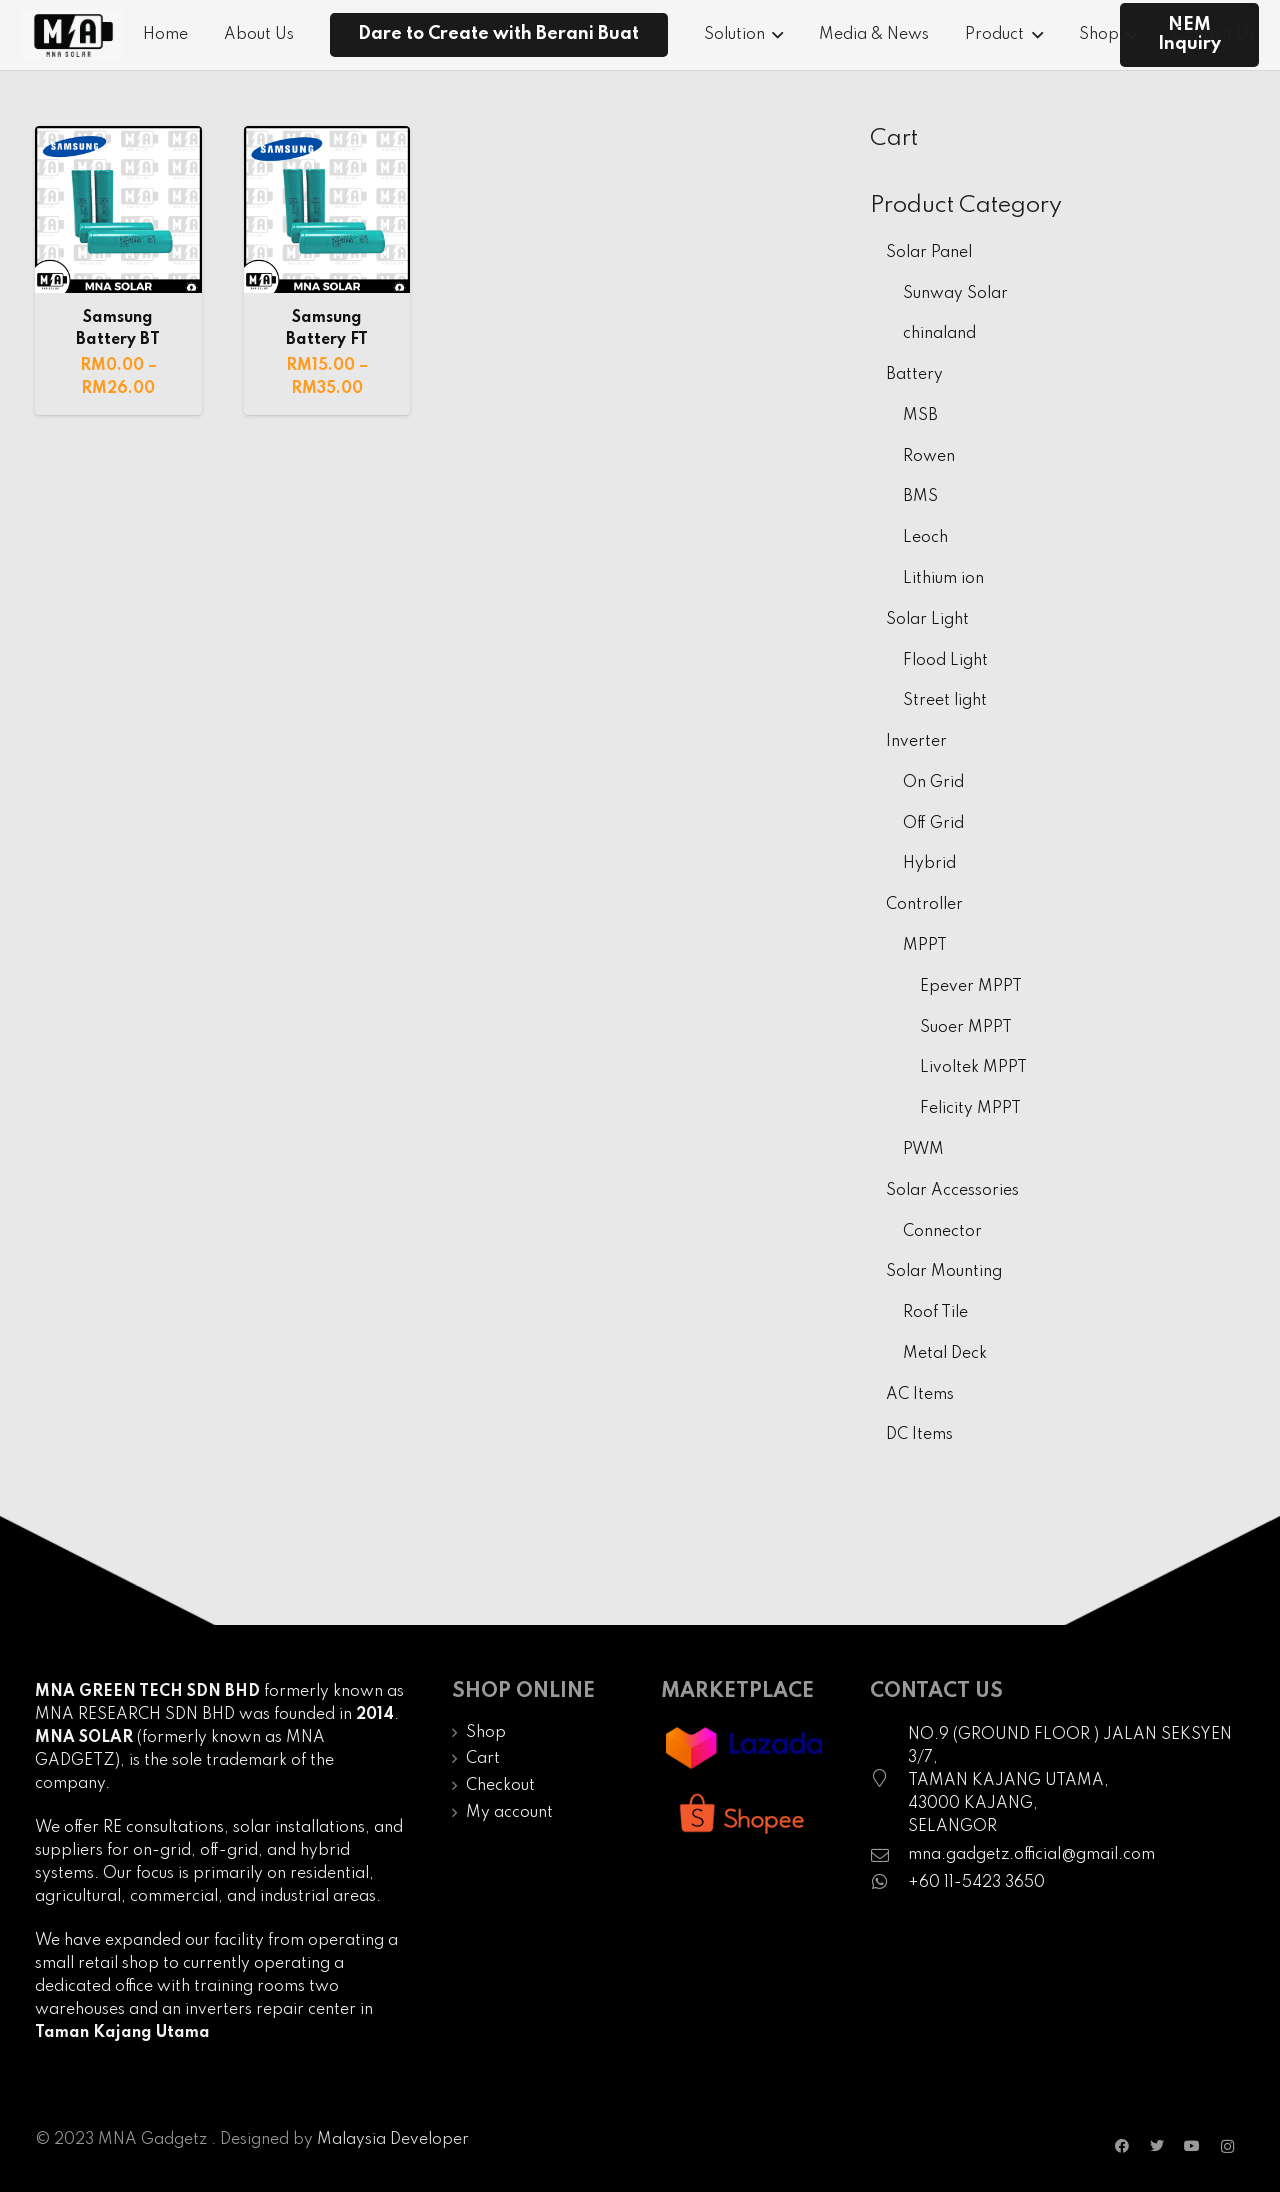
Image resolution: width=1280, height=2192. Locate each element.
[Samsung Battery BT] (118, 209)
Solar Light (927, 620)
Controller (924, 905)
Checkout (500, 1786)
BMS (920, 497)
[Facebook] (1122, 2146)
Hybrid (929, 864)
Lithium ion (943, 579)
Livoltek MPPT (973, 1068)
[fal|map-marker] (889, 1781)
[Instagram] (1227, 2146)
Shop (486, 1733)
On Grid (933, 783)
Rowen (929, 457)
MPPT (925, 946)
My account (509, 1813)
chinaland (939, 334)
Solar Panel (929, 253)
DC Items (919, 1435)
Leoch (925, 538)
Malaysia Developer (393, 2140)
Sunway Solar (955, 294)
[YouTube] (1192, 2146)
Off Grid (933, 824)
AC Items (920, 1395)
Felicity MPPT (970, 1109)
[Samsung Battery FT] (327, 209)
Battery (914, 375)
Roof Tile (935, 1313)
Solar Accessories (952, 1191)
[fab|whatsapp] (889, 1884)
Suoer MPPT (966, 1028)
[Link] (72, 35)
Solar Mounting (944, 1272)
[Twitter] (1157, 2146)
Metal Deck (945, 1354)
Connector (942, 1232)
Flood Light (945, 661)
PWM (923, 1150)
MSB (920, 416)
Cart (483, 1759)
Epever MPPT (971, 987)
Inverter (916, 742)
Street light (945, 701)
